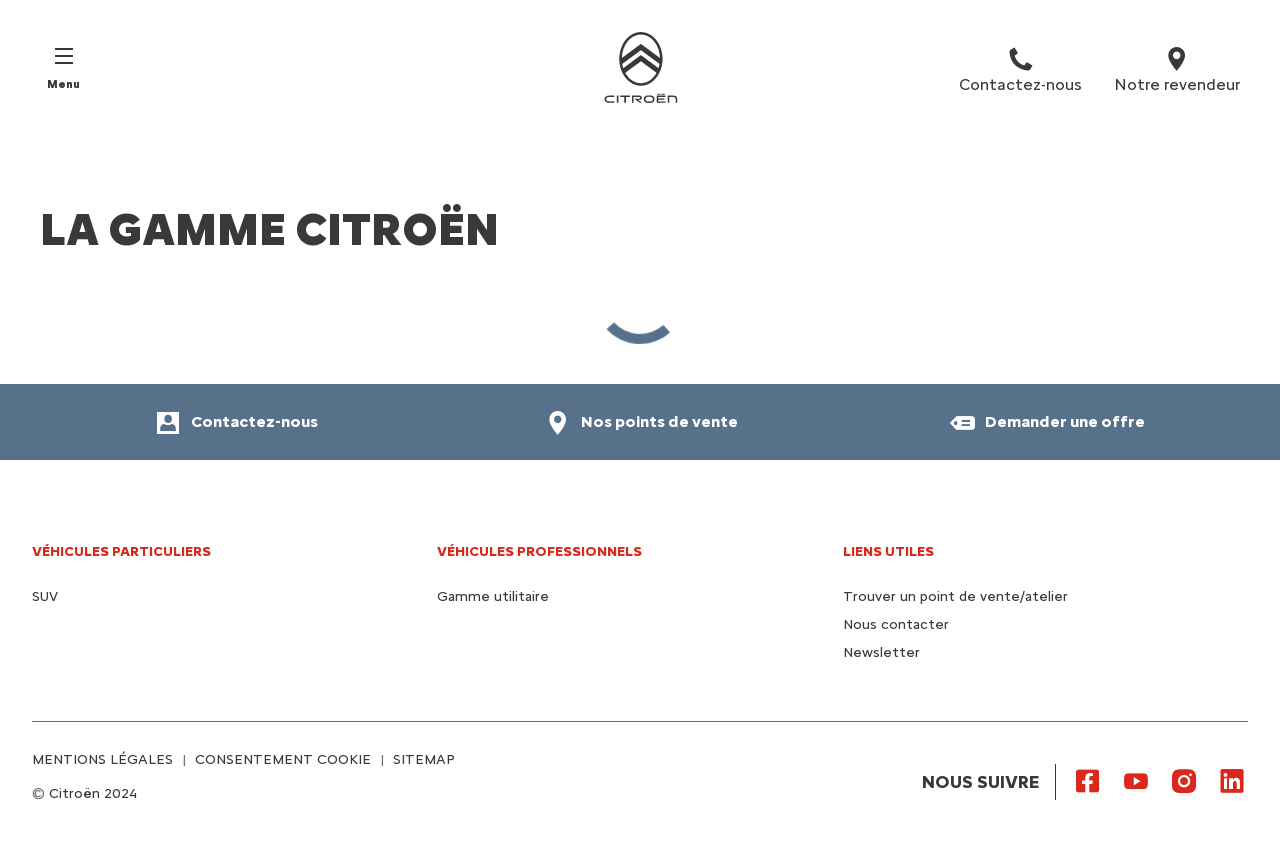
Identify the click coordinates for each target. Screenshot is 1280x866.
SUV (45, 596)
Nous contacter (896, 624)
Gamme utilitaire (493, 596)
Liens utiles (888, 551)
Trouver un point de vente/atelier (955, 596)
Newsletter (881, 652)
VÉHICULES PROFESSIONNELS (539, 551)
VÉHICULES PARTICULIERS (121, 551)
